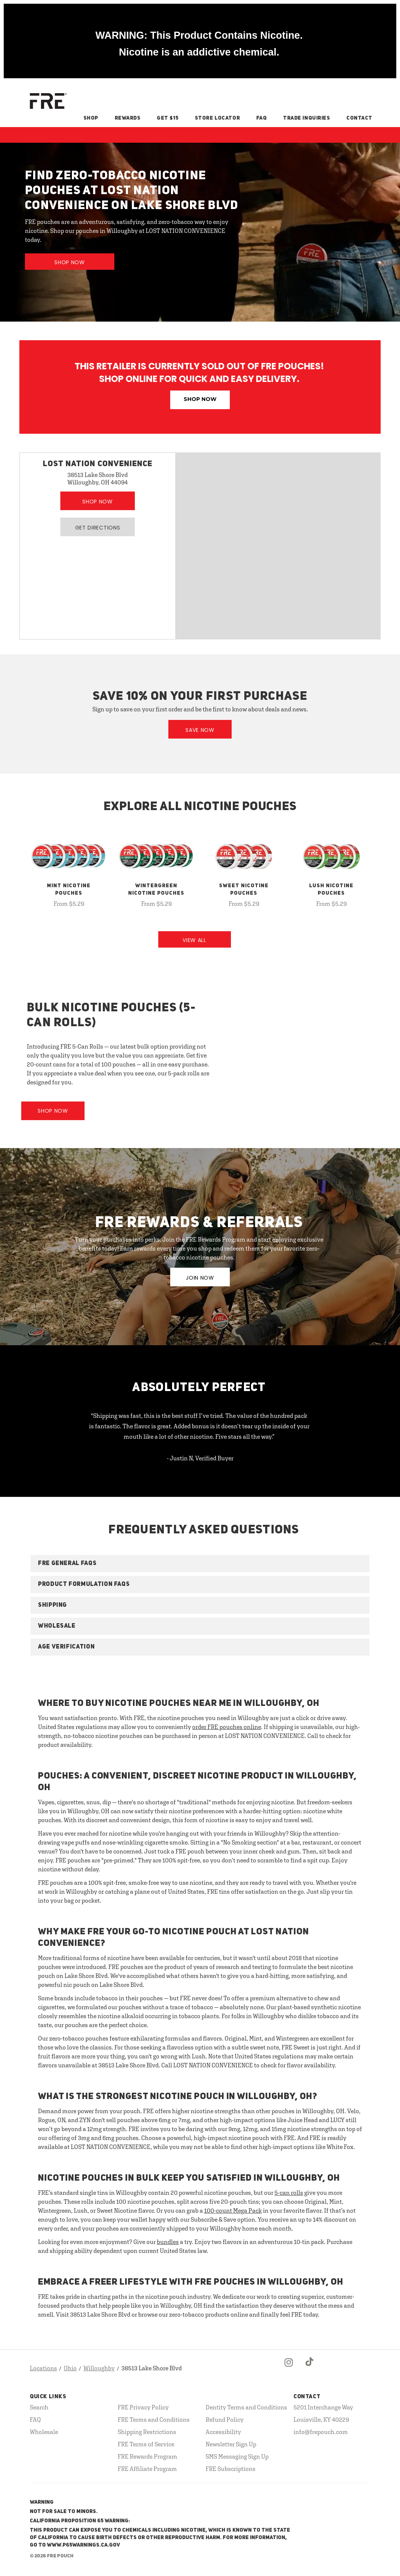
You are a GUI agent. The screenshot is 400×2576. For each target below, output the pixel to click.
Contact (359, 118)
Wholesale (44, 2431)
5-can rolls (288, 2192)
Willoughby (99, 2368)
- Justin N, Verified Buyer (200, 1458)
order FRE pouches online (226, 1726)
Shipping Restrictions (147, 2431)
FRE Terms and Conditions (154, 2419)
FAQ (261, 118)
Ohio (70, 2368)
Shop (90, 118)
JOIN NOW (200, 1277)
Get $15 (167, 118)
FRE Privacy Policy (143, 2407)
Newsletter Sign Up (231, 2444)
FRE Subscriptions (230, 2468)
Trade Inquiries (306, 118)
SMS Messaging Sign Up (237, 2456)
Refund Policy (225, 2419)
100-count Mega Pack (233, 2210)
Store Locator (217, 118)
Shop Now (69, 262)
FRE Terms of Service (146, 2444)
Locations (43, 2368)
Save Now (200, 730)
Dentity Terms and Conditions (246, 2407)
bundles (168, 2241)
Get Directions (97, 527)
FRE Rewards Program (147, 2456)
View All (194, 940)
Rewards (128, 118)
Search (39, 2407)
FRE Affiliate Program (147, 2468)
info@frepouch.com (320, 2431)
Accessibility (223, 2431)
